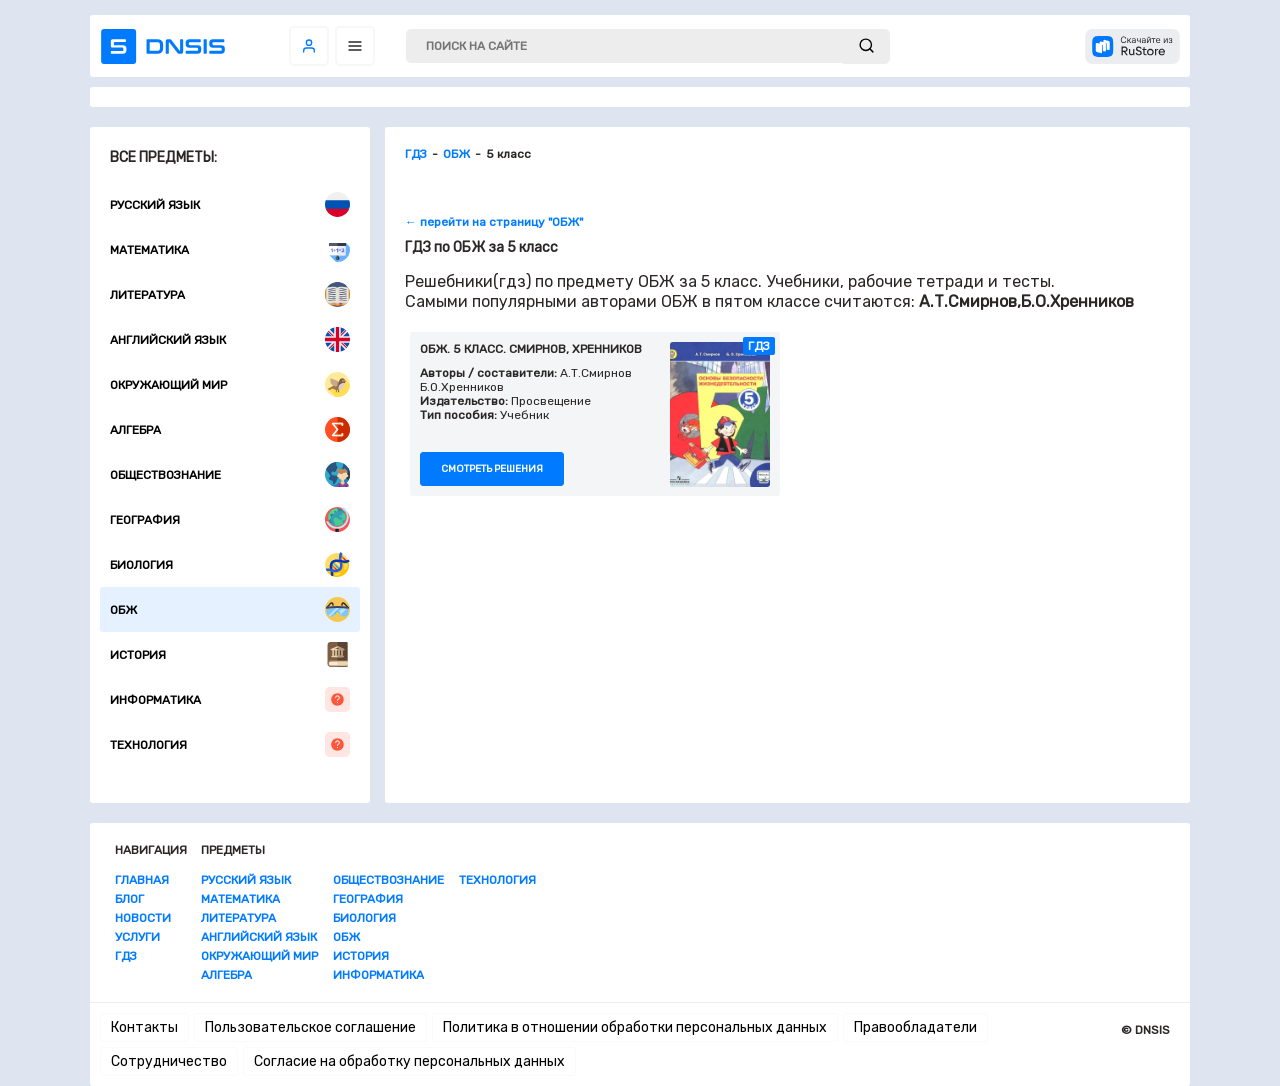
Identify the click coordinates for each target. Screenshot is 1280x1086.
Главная (142, 880)
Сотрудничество (169, 1061)
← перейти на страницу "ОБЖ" (494, 222)
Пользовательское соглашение (310, 1027)
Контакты (144, 1027)
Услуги (137, 937)
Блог (129, 899)
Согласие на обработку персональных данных (409, 1061)
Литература (230, 294)
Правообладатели (915, 1027)
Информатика (230, 699)
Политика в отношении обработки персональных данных (635, 1027)
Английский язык (230, 339)
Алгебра (230, 429)
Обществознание (230, 474)
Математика (230, 249)
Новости (143, 918)
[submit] (866, 46)
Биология (230, 564)
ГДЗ (126, 956)
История (230, 654)
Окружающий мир (230, 384)
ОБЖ (230, 609)
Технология (230, 744)
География (230, 519)
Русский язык (230, 204)
